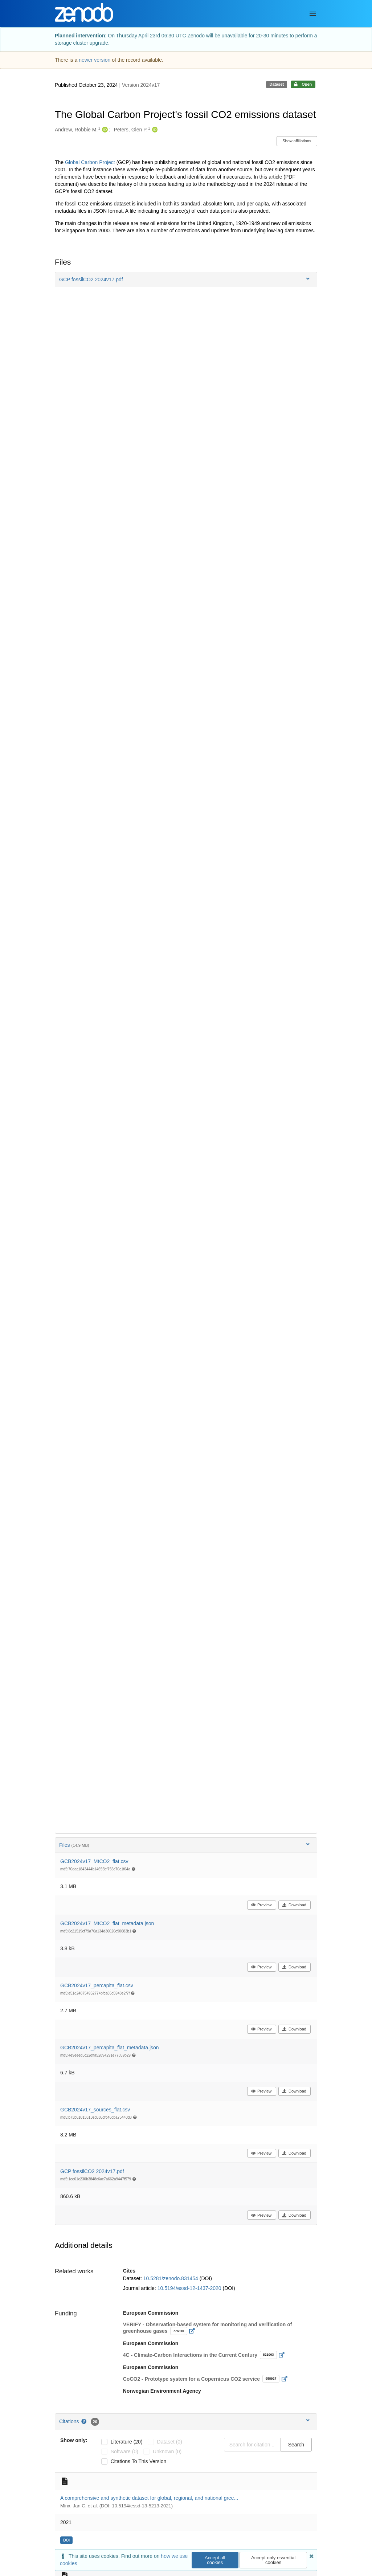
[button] (186, 279)
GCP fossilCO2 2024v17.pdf (92, 2171)
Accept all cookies (215, 2560)
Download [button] (294, 1905)
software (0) (124, 2451)
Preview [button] (261, 1905)
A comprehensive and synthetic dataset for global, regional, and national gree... (149, 2498)
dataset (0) (169, 2442)
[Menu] (313, 13)
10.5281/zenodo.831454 (171, 2278)
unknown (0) (167, 2451)
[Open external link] (194, 2331)
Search (296, 2445)
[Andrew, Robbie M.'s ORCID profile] (104, 130)
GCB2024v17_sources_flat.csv (95, 2109)
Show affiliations (296, 141)
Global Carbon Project (90, 162)
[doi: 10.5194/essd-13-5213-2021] (67, 2540)
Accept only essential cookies (273, 2560)
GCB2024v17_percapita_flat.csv (96, 1985)
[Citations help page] (84, 2421)
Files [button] (185, 1845)
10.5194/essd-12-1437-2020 (190, 2288)
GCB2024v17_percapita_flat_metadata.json (109, 2047)
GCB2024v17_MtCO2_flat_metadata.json (107, 1923)
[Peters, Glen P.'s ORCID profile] (154, 130)
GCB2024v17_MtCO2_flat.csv (94, 1861)
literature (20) (127, 2442)
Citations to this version (139, 2461)
